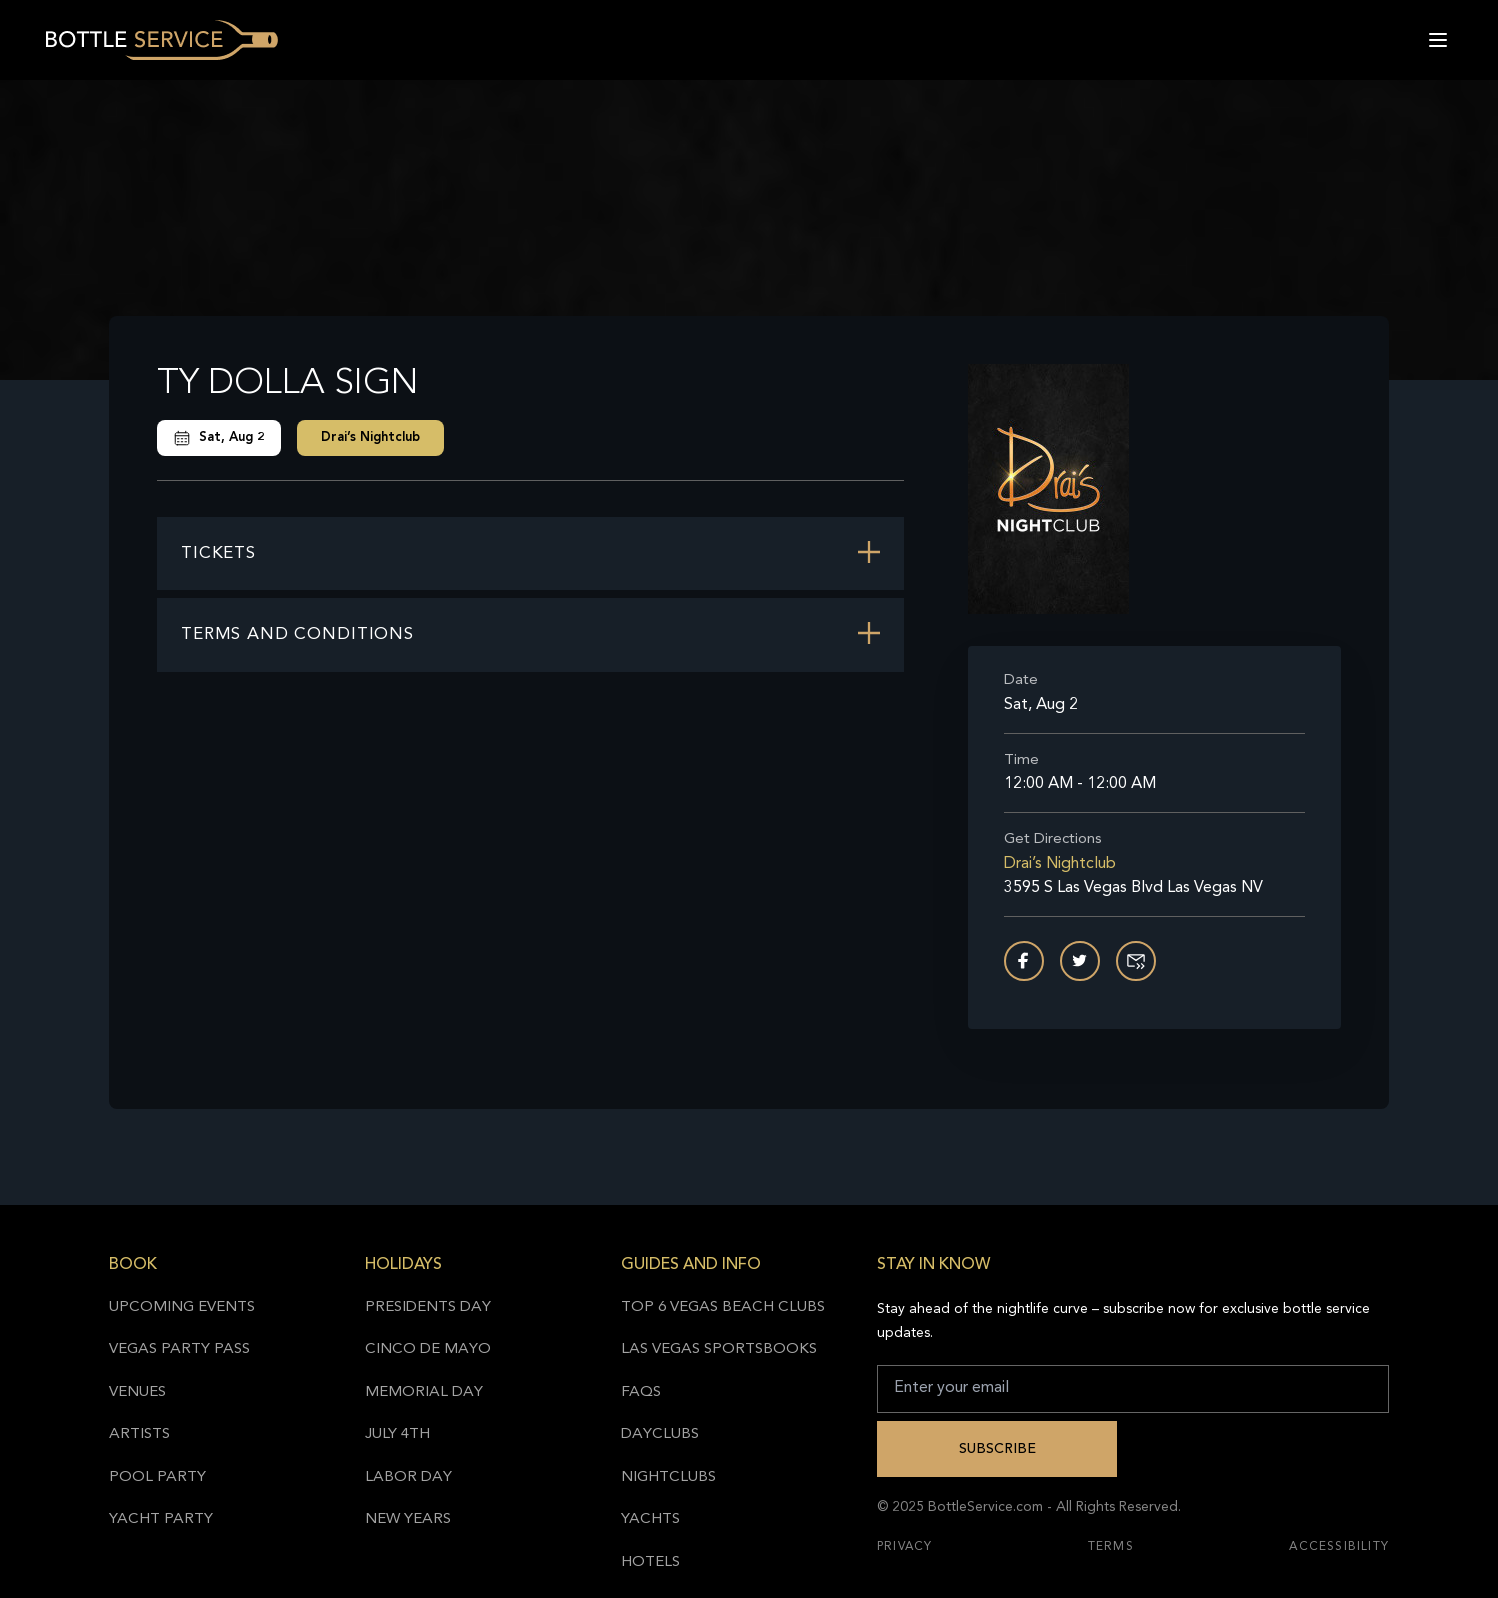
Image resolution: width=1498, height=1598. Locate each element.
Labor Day (408, 1477)
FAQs (641, 1392)
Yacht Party (161, 1519)
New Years (408, 1519)
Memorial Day (424, 1392)
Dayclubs (660, 1434)
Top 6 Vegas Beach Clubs (723, 1307)
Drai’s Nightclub (370, 437)
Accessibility (1339, 1547)
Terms (1111, 1547)
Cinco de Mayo (428, 1349)
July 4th (397, 1434)
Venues (137, 1392)
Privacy (904, 1547)
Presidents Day (428, 1307)
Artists (139, 1434)
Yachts (650, 1519)
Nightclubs (668, 1477)
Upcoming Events (182, 1307)
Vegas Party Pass (179, 1349)
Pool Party (157, 1477)
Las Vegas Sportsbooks (719, 1349)
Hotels (650, 1562)
